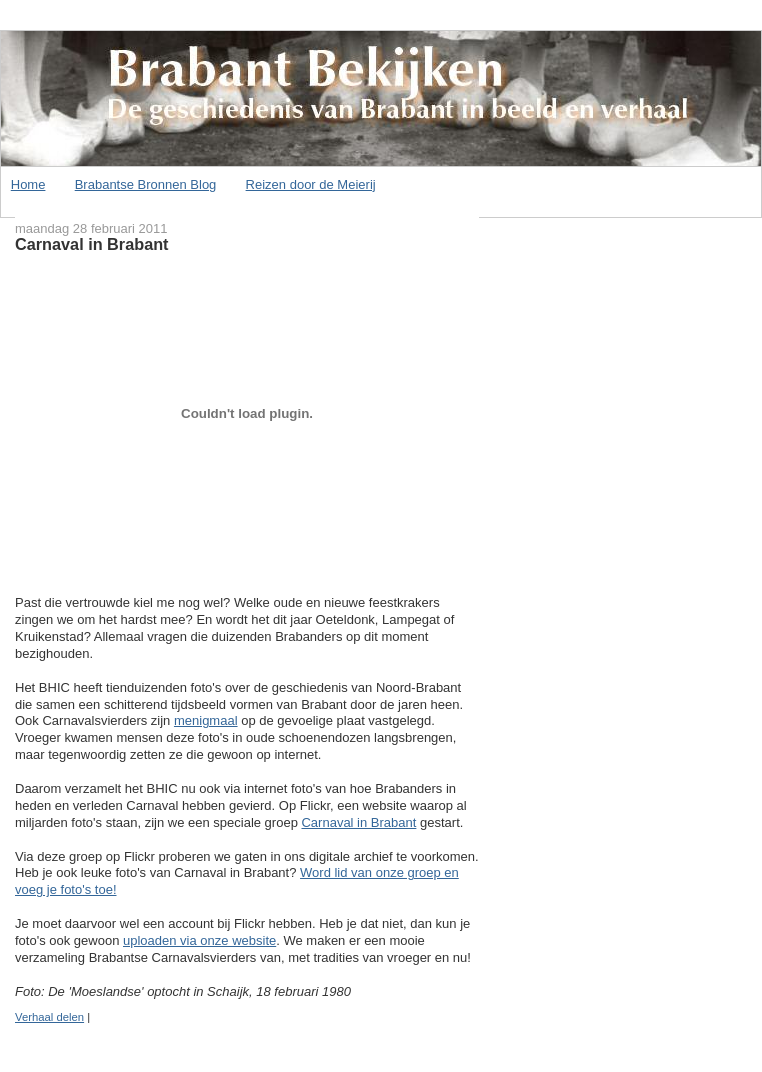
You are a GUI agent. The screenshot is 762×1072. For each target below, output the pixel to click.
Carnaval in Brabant (92, 244)
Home (28, 184)
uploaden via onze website (199, 940)
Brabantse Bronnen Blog (146, 184)
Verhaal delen (49, 1017)
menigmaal (206, 720)
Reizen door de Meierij (311, 184)
